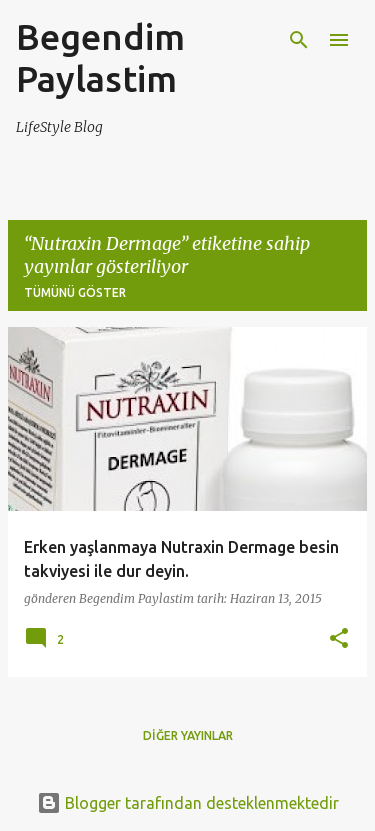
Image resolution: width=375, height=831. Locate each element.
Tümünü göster (75, 292)
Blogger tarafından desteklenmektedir (188, 803)
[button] (339, 639)
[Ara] (299, 40)
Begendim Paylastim (100, 57)
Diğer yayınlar (188, 735)
